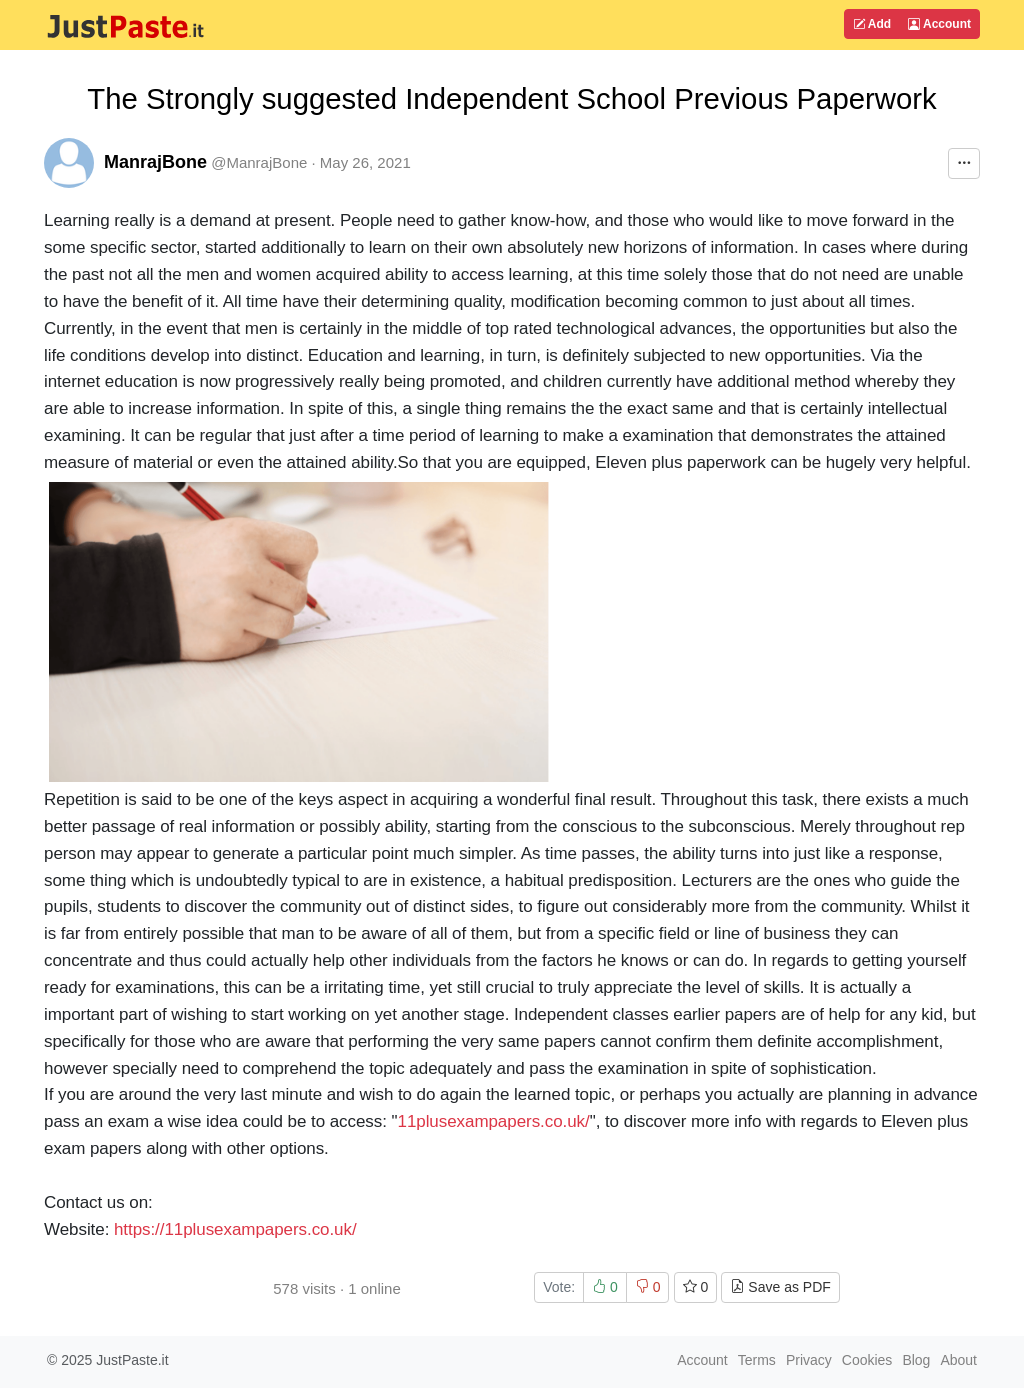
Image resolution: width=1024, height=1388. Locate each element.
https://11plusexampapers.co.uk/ (235, 1229)
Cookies (867, 1360)
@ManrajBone (259, 162)
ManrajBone (155, 162)
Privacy (809, 1360)
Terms (757, 1360)
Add (872, 24)
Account (939, 24)
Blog (916, 1360)
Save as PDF (780, 1287)
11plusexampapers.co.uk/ (494, 1121)
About (958, 1360)
